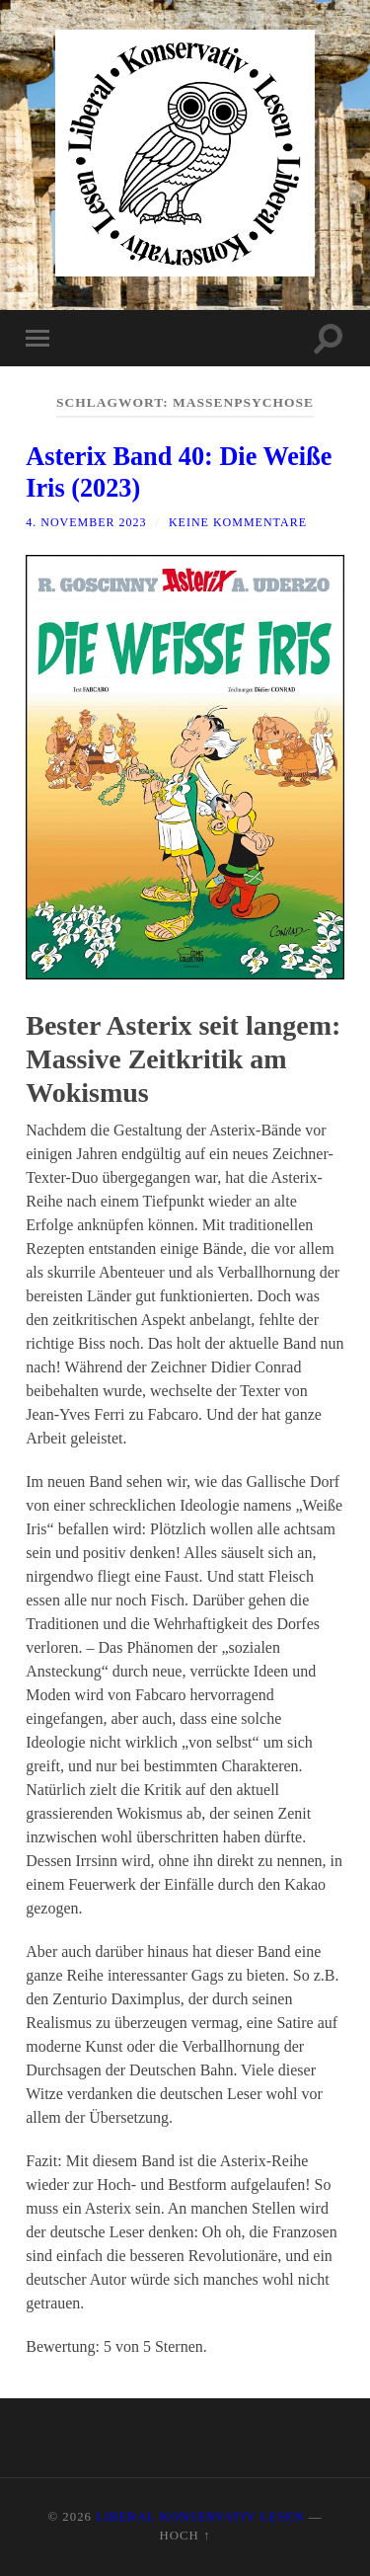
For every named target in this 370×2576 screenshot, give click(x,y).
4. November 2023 (86, 522)
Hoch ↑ (185, 2535)
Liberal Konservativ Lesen (200, 2517)
